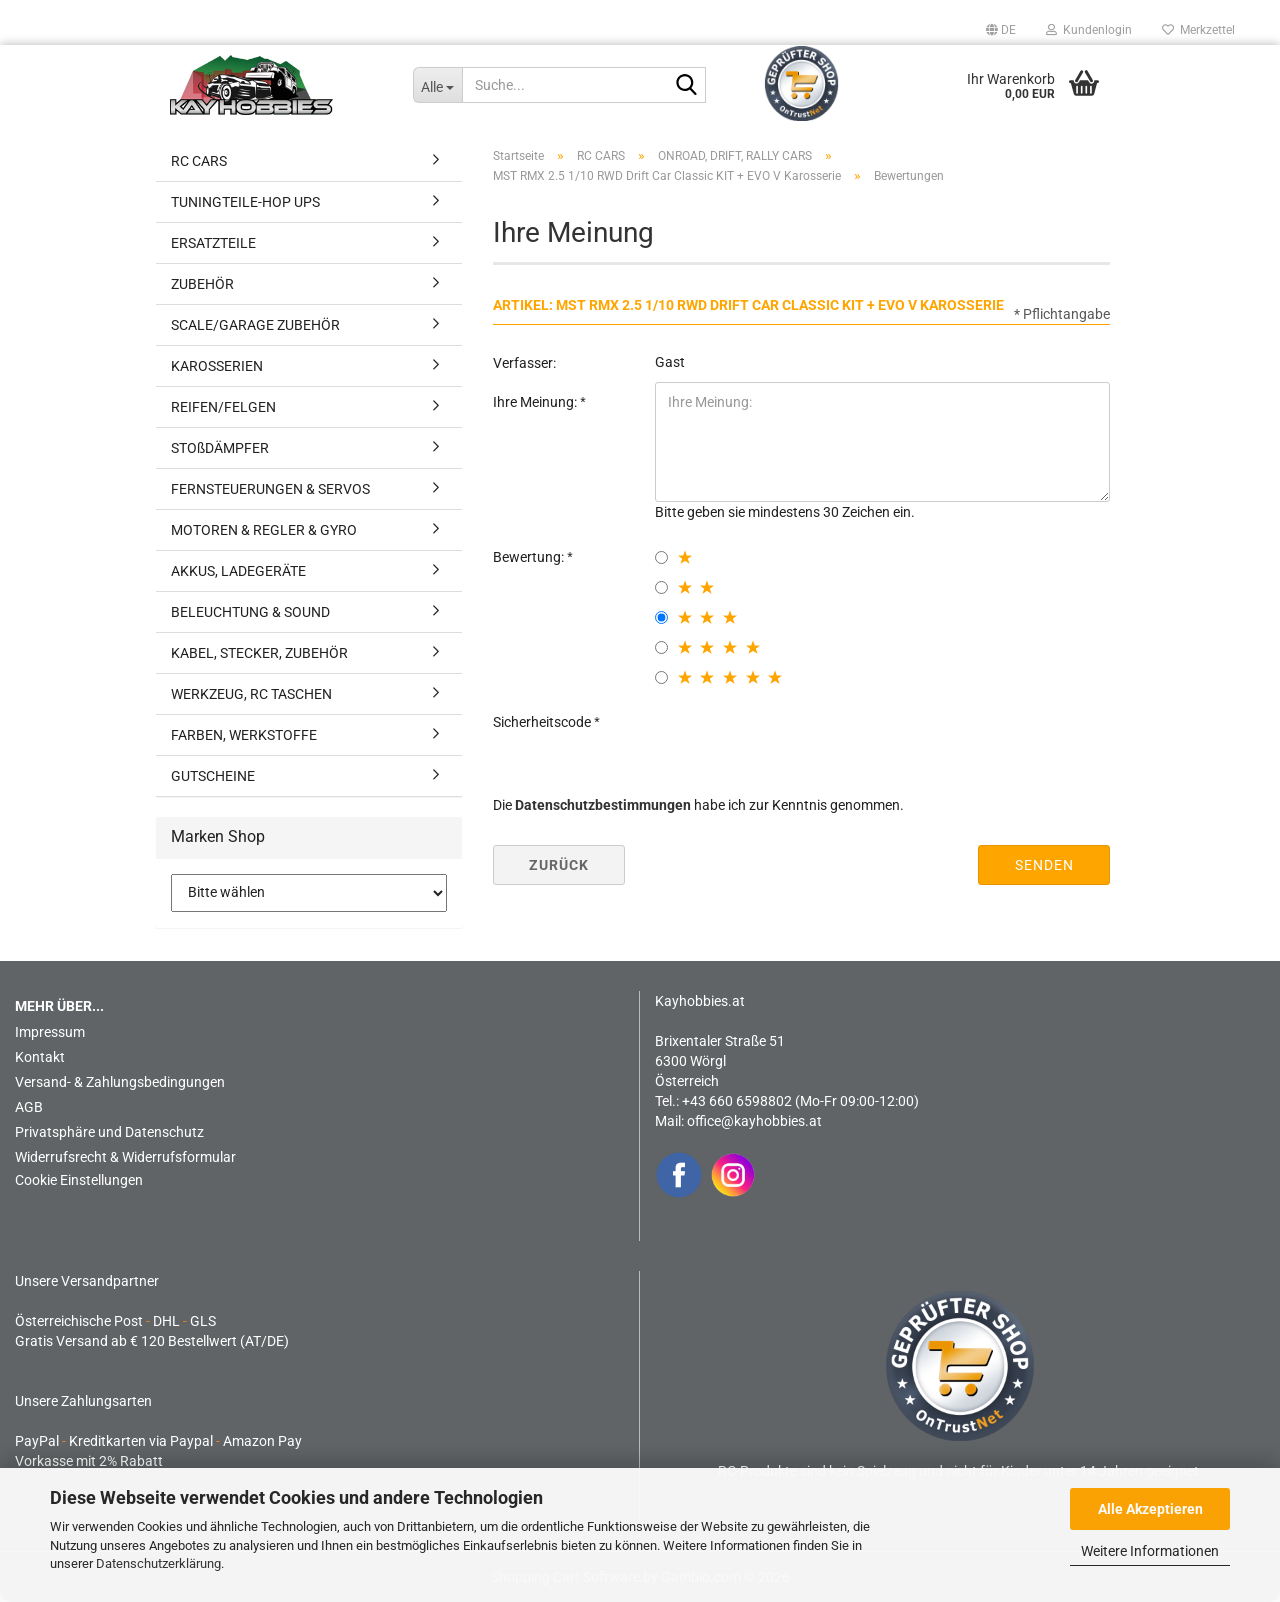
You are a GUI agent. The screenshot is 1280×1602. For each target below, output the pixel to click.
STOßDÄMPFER (220, 448)
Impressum (50, 1032)
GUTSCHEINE (213, 776)
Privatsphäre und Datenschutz (109, 1132)
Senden (1044, 865)
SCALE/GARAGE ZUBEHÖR (255, 325)
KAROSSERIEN (217, 366)
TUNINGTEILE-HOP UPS (245, 202)
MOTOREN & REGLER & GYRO (264, 530)
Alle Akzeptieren (1150, 1509)
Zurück (559, 865)
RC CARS (199, 161)
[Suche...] (437, 85)
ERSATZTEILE (213, 243)
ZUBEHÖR (202, 284)
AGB (29, 1107)
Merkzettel (1198, 30)
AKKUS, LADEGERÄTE (238, 571)
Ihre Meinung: (536, 402)
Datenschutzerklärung (158, 1563)
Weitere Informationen (1150, 1551)
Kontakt (40, 1057)
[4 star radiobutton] (661, 647)
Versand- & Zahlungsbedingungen (120, 1082)
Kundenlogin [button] (1089, 30)
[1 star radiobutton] (661, 557)
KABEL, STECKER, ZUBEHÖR (259, 653)
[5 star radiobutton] (661, 677)
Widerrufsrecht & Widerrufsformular (125, 1157)
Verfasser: (524, 363)
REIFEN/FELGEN (223, 407)
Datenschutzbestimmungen (603, 805)
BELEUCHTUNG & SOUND (250, 612)
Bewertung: (530, 557)
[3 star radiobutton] (661, 617)
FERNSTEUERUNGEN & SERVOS (270, 489)
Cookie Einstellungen (79, 1180)
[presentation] (807, 741)
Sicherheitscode (543, 722)
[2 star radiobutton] (661, 587)
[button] (1001, 30)
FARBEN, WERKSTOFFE (244, 735)
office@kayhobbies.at (754, 1121)
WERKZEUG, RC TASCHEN (251, 694)
